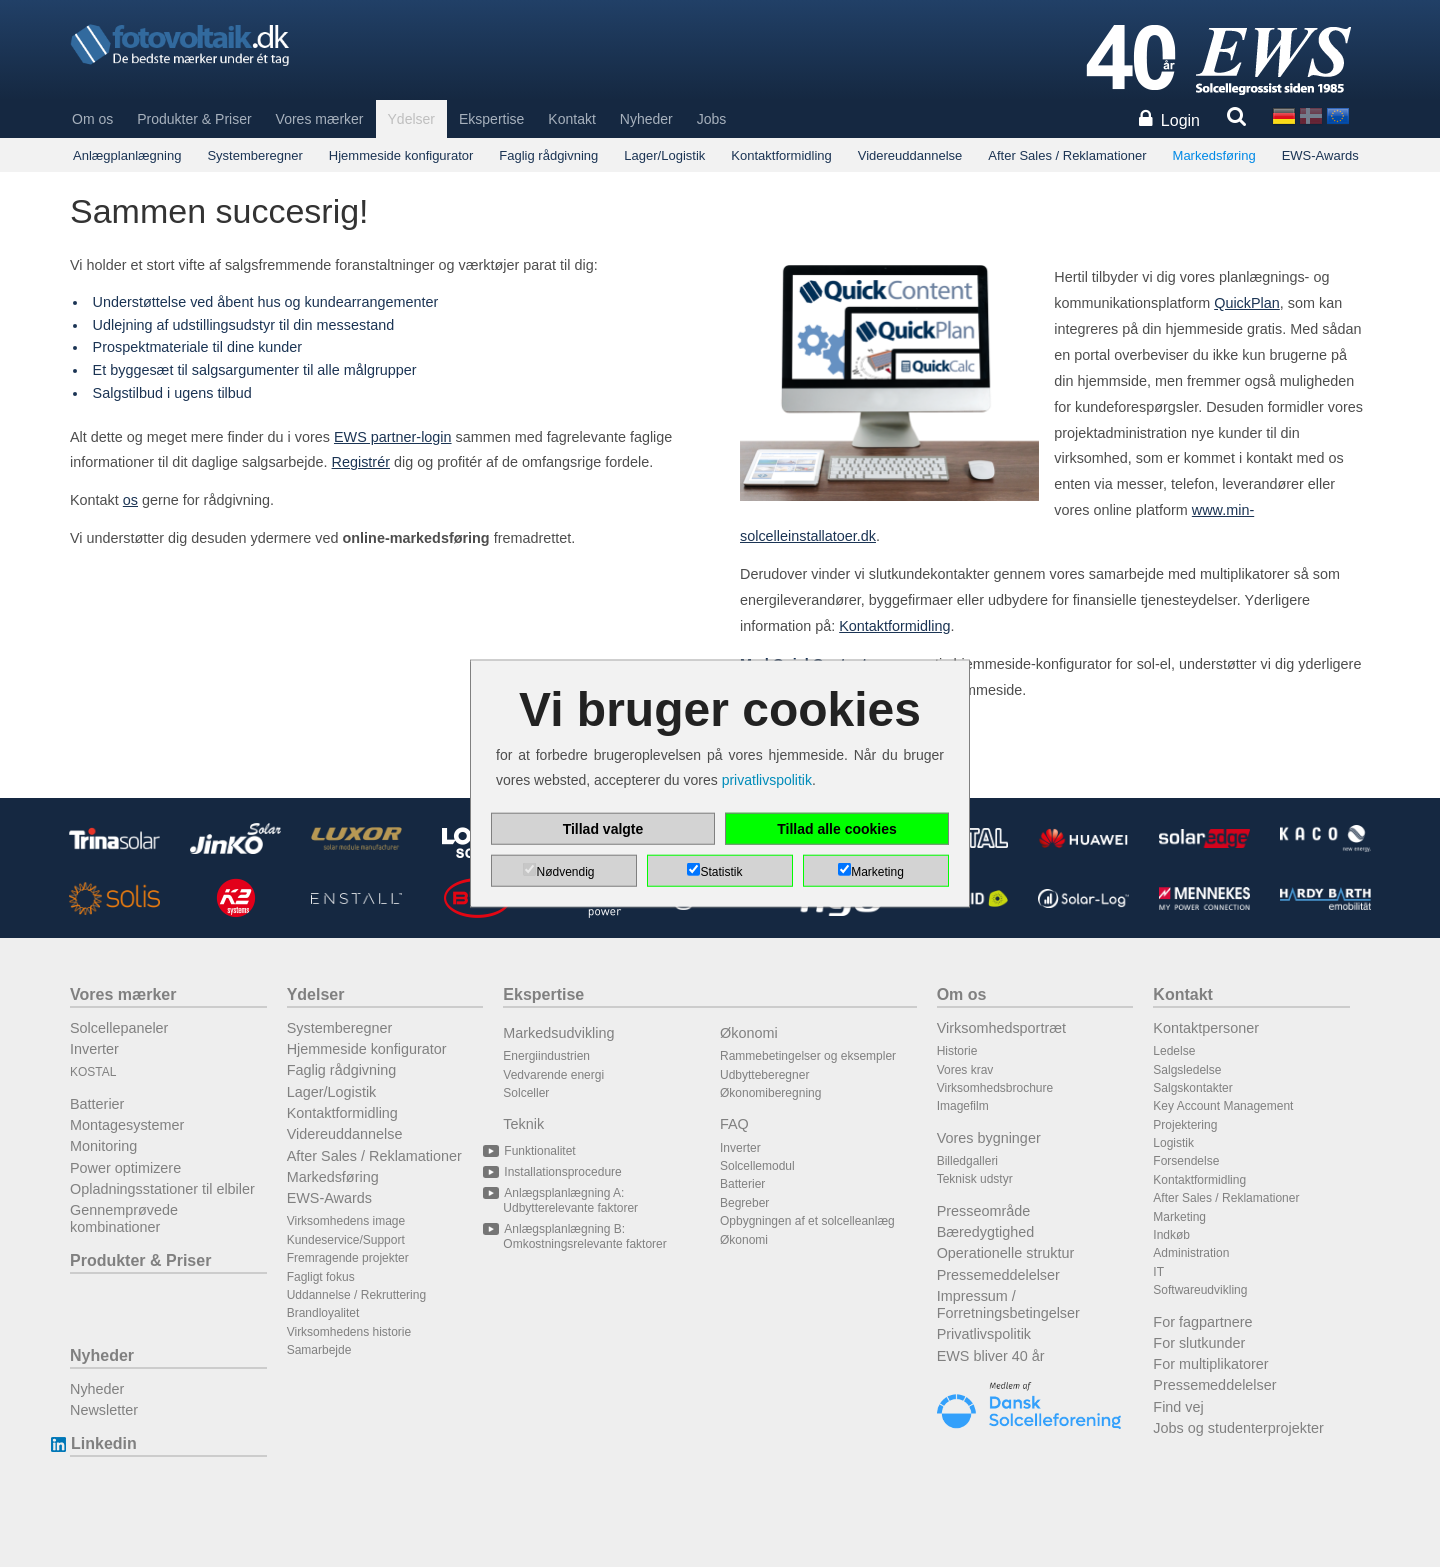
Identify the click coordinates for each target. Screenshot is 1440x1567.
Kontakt (571, 119)
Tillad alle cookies (837, 829)
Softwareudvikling (1200, 1290)
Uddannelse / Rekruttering (356, 1295)
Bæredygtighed (986, 1232)
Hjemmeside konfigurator (401, 155)
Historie (957, 1051)
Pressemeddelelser (998, 1275)
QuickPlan (1247, 303)
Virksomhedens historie (349, 1332)
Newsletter (104, 1410)
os (130, 500)
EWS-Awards (1320, 155)
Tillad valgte (603, 829)
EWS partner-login (393, 437)
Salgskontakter (1192, 1088)
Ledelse (1174, 1051)
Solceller (526, 1093)
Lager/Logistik (664, 155)
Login (1180, 120)
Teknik (523, 1124)
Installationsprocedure (562, 1172)
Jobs (712, 119)
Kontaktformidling (781, 155)
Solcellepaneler (119, 1028)
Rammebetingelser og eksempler (808, 1056)
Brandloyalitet (323, 1313)
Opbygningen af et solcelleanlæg (807, 1221)
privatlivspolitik (767, 780)
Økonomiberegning (770, 1093)
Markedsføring (1214, 155)
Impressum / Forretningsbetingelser (1008, 1304)
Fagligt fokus (321, 1277)
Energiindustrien (546, 1056)
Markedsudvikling (558, 1033)
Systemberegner (254, 155)
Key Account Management (1223, 1106)
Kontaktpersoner (1206, 1028)
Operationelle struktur (1006, 1253)
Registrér (361, 462)
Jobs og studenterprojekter (1238, 1428)
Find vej (1178, 1407)
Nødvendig (565, 872)
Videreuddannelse (910, 155)
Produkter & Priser (194, 119)
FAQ (734, 1124)
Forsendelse (1186, 1161)
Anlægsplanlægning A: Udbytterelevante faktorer (570, 1200)
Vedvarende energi (553, 1075)
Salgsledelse (1187, 1070)
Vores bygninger (989, 1138)
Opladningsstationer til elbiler (162, 1189)
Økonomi (749, 1033)
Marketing (1179, 1217)
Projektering (1185, 1125)
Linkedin (103, 1443)
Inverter (94, 1049)
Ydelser (411, 119)
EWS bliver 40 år (991, 1356)
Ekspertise (491, 119)
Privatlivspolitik (984, 1334)
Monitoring (103, 1146)
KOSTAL (93, 1072)
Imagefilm (963, 1106)
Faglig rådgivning (548, 155)
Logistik (1173, 1143)
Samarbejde (319, 1350)
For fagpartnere (1202, 1322)
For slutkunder (1199, 1343)
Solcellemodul (757, 1166)
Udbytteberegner (764, 1075)
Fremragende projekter (348, 1258)
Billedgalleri (967, 1161)
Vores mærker (320, 119)
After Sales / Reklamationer (1067, 155)
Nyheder (646, 119)
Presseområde (984, 1211)
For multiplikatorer (1210, 1364)
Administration (1191, 1253)
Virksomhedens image (346, 1221)
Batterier (97, 1104)
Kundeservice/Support (346, 1240)
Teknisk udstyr (975, 1179)
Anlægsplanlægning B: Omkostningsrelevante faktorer (584, 1236)
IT (1158, 1272)
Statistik (721, 872)
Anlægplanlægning (127, 155)
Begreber (744, 1203)
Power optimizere (125, 1168)
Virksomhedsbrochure (995, 1088)
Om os (92, 119)
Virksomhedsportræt (1001, 1028)
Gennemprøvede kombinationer (124, 1218)
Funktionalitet (539, 1151)
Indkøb (1171, 1235)
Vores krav (965, 1070)
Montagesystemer (127, 1125)
